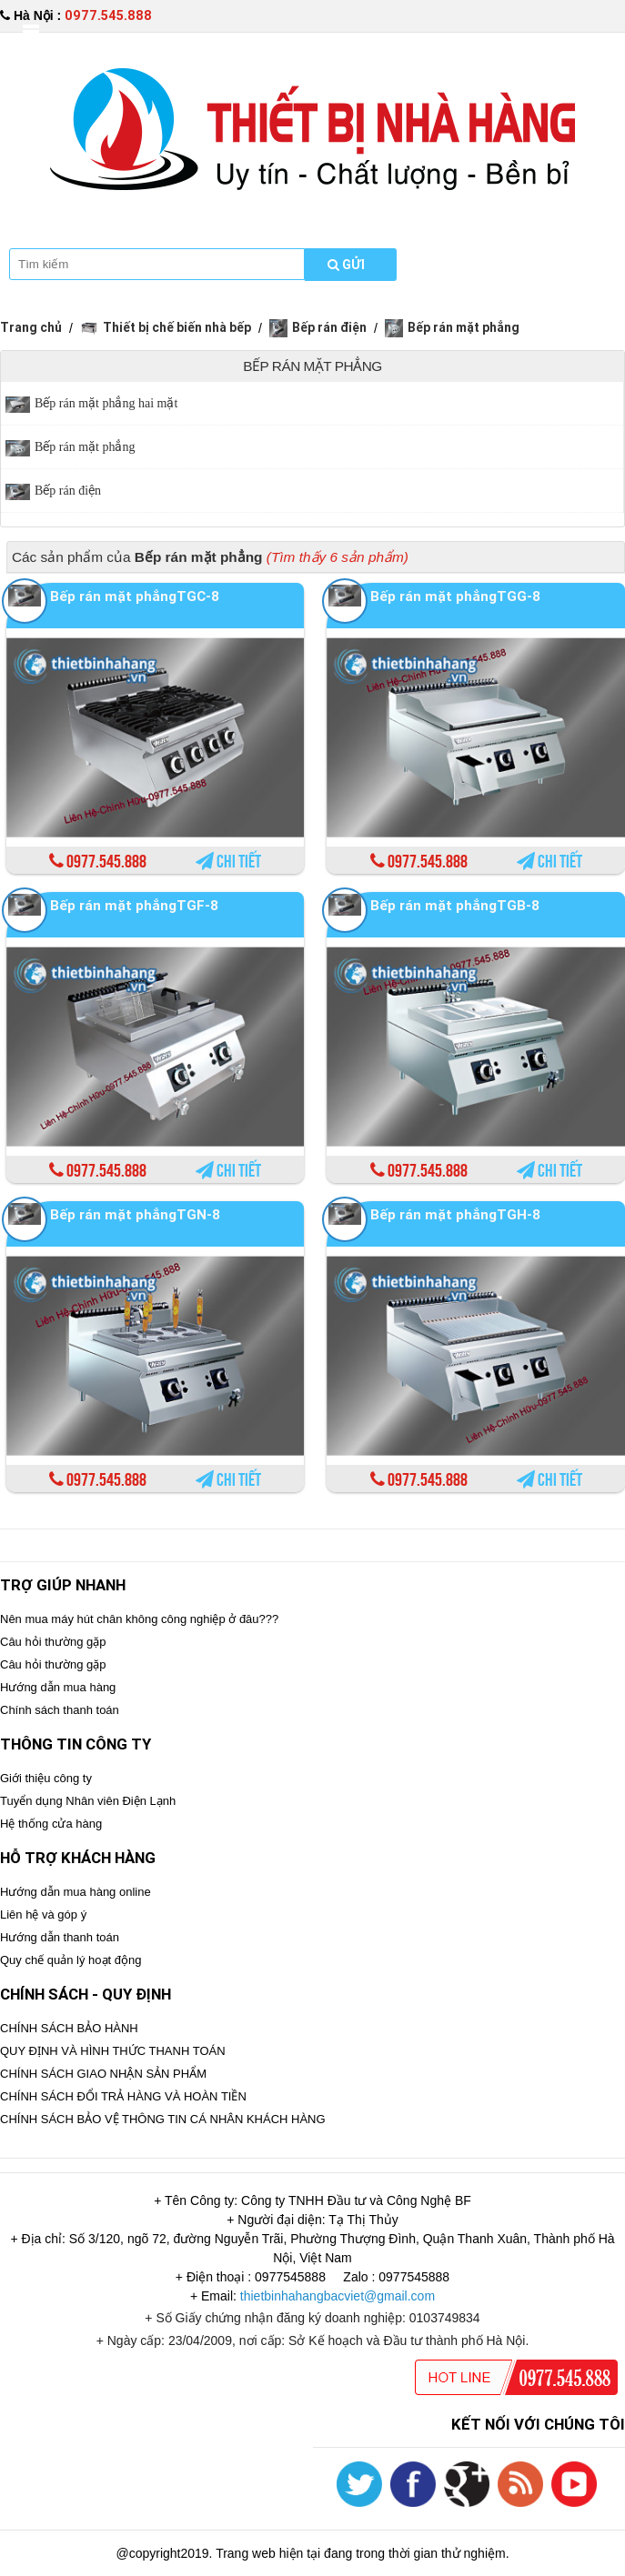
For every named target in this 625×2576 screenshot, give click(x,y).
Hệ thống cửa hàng (51, 1823)
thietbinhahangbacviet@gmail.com (337, 2296)
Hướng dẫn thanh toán (59, 1937)
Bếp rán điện (318, 327)
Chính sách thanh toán (59, 1710)
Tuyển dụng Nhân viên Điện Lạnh (88, 1801)
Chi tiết (228, 862)
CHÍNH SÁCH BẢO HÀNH (69, 2028)
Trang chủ (31, 327)
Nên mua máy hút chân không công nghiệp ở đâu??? (139, 1619)
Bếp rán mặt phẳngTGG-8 (455, 596)
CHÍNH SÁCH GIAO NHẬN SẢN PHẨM (103, 2073)
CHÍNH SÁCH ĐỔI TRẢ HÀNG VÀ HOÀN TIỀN (123, 2096)
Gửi (346, 264)
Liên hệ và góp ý (43, 1914)
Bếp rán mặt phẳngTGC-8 (134, 596)
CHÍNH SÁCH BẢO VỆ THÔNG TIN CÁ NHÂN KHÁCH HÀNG (163, 2119)
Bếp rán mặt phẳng (452, 327)
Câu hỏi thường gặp (53, 1642)
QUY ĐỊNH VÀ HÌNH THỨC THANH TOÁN (113, 2051)
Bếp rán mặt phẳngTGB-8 (454, 905)
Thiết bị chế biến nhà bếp (165, 327)
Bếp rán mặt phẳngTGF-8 (134, 905)
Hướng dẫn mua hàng (58, 1687)
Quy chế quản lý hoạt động (70, 1960)
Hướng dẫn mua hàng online (75, 1892)
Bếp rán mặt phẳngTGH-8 (455, 1214)
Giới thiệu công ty (46, 1778)
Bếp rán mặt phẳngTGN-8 (135, 1214)
